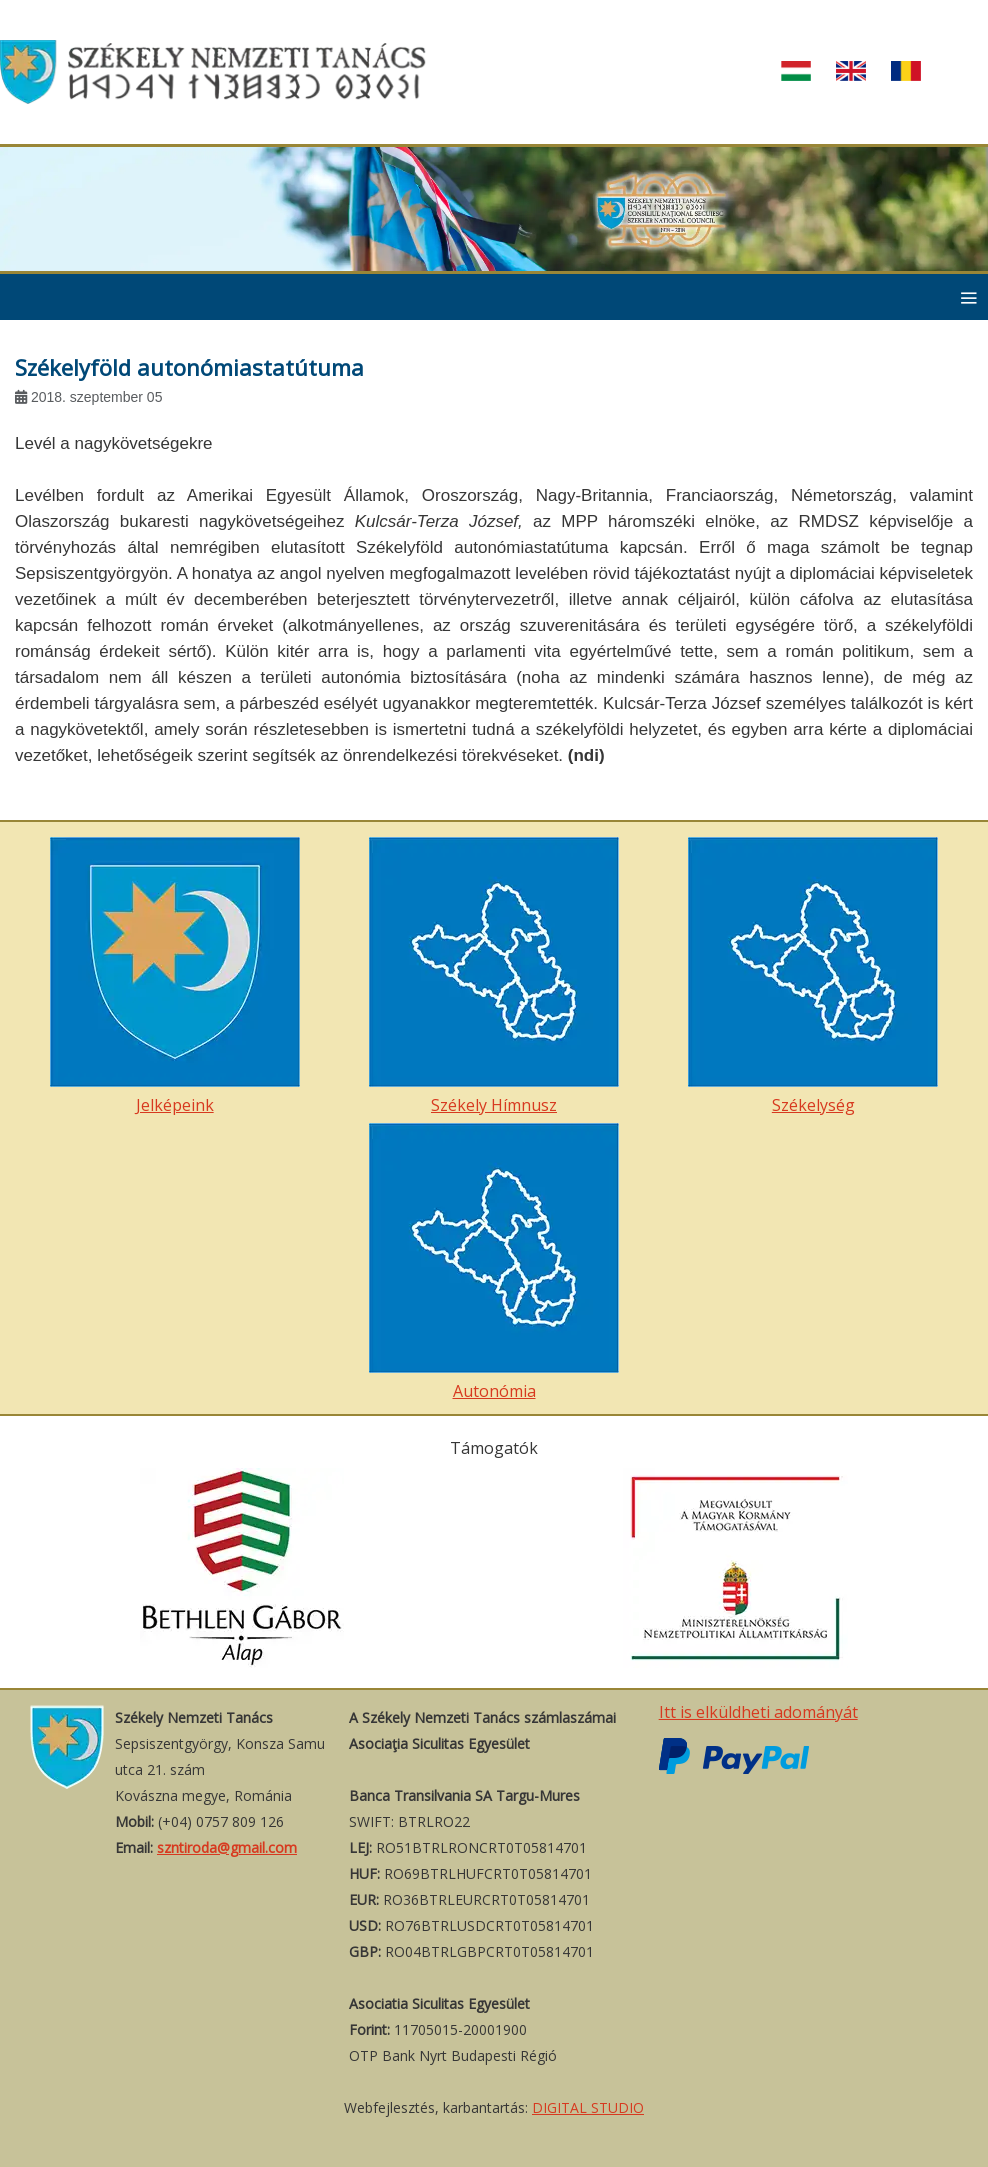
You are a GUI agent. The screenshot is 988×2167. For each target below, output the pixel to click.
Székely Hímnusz (494, 976)
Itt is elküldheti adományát (758, 1712)
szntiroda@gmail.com (227, 1847)
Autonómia (494, 1262)
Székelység (813, 976)
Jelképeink (175, 976)
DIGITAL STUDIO (588, 2107)
